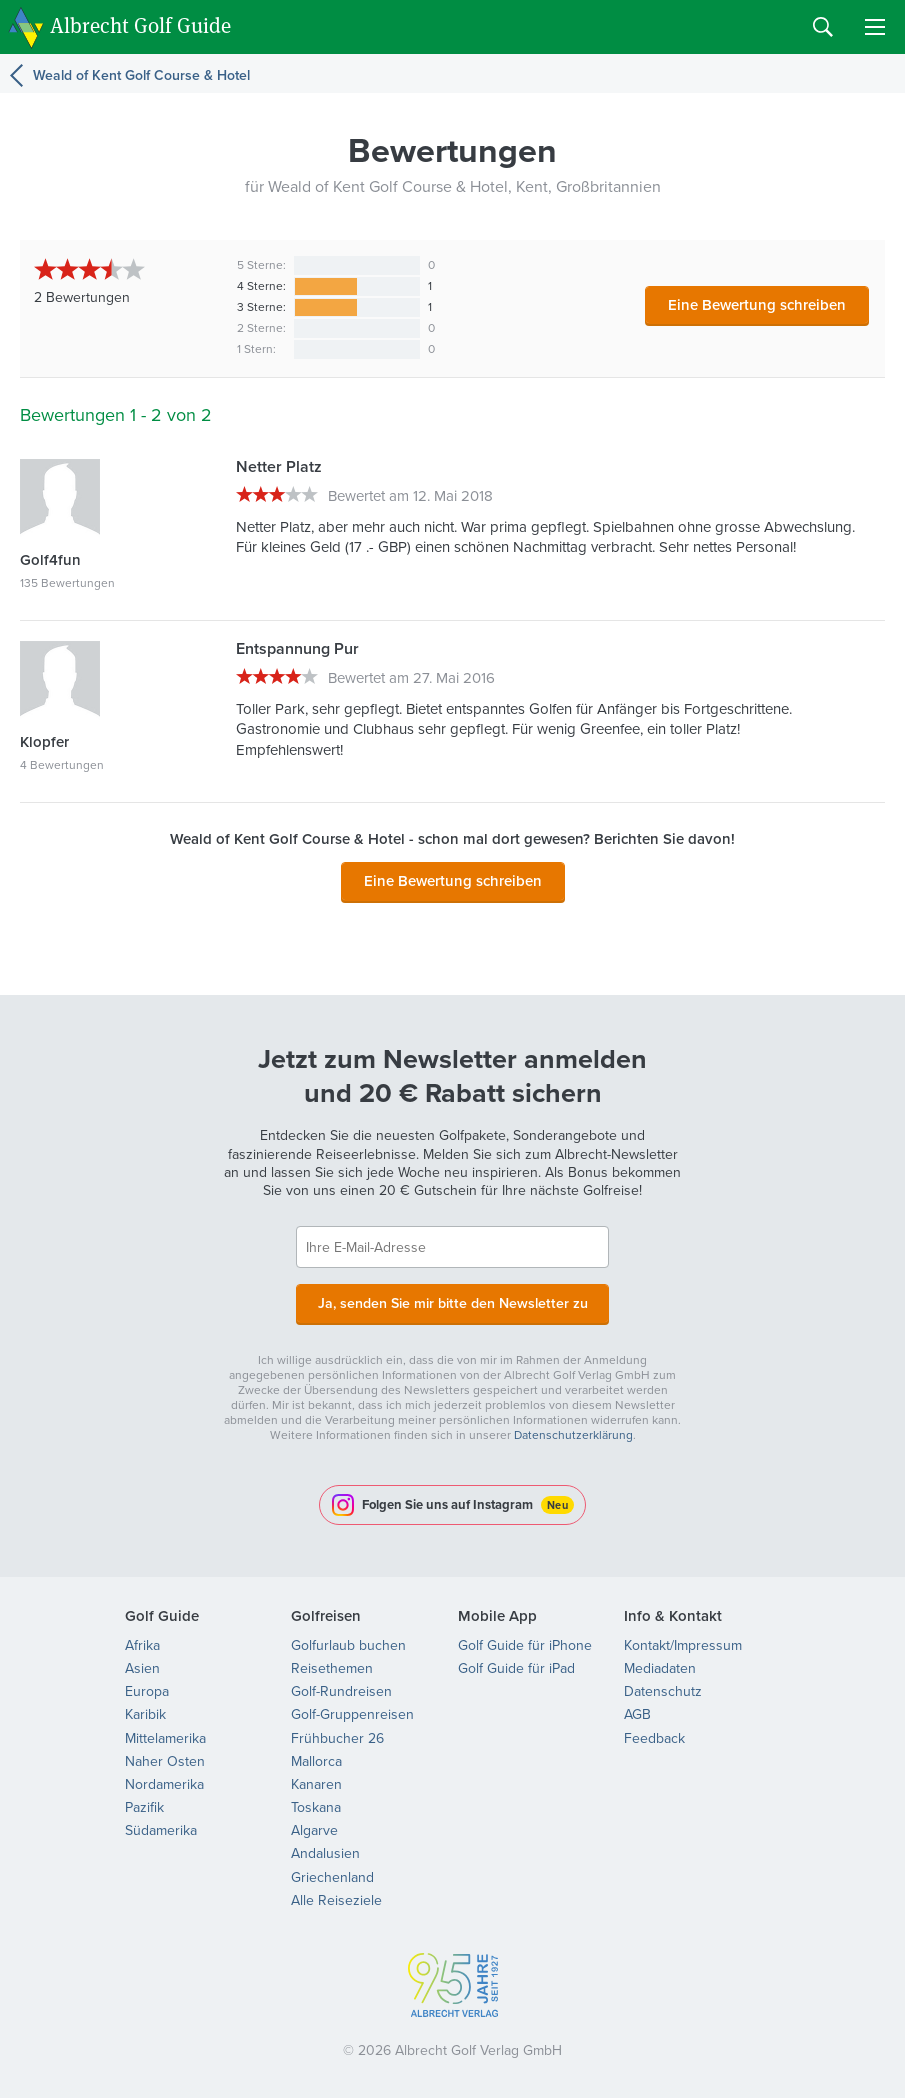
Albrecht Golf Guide (140, 25)
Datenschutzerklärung (573, 1433)
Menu (875, 27)
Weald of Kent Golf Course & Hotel (141, 75)
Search (823, 27)
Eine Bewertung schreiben (757, 305)
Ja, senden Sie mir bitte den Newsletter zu (453, 1302)
